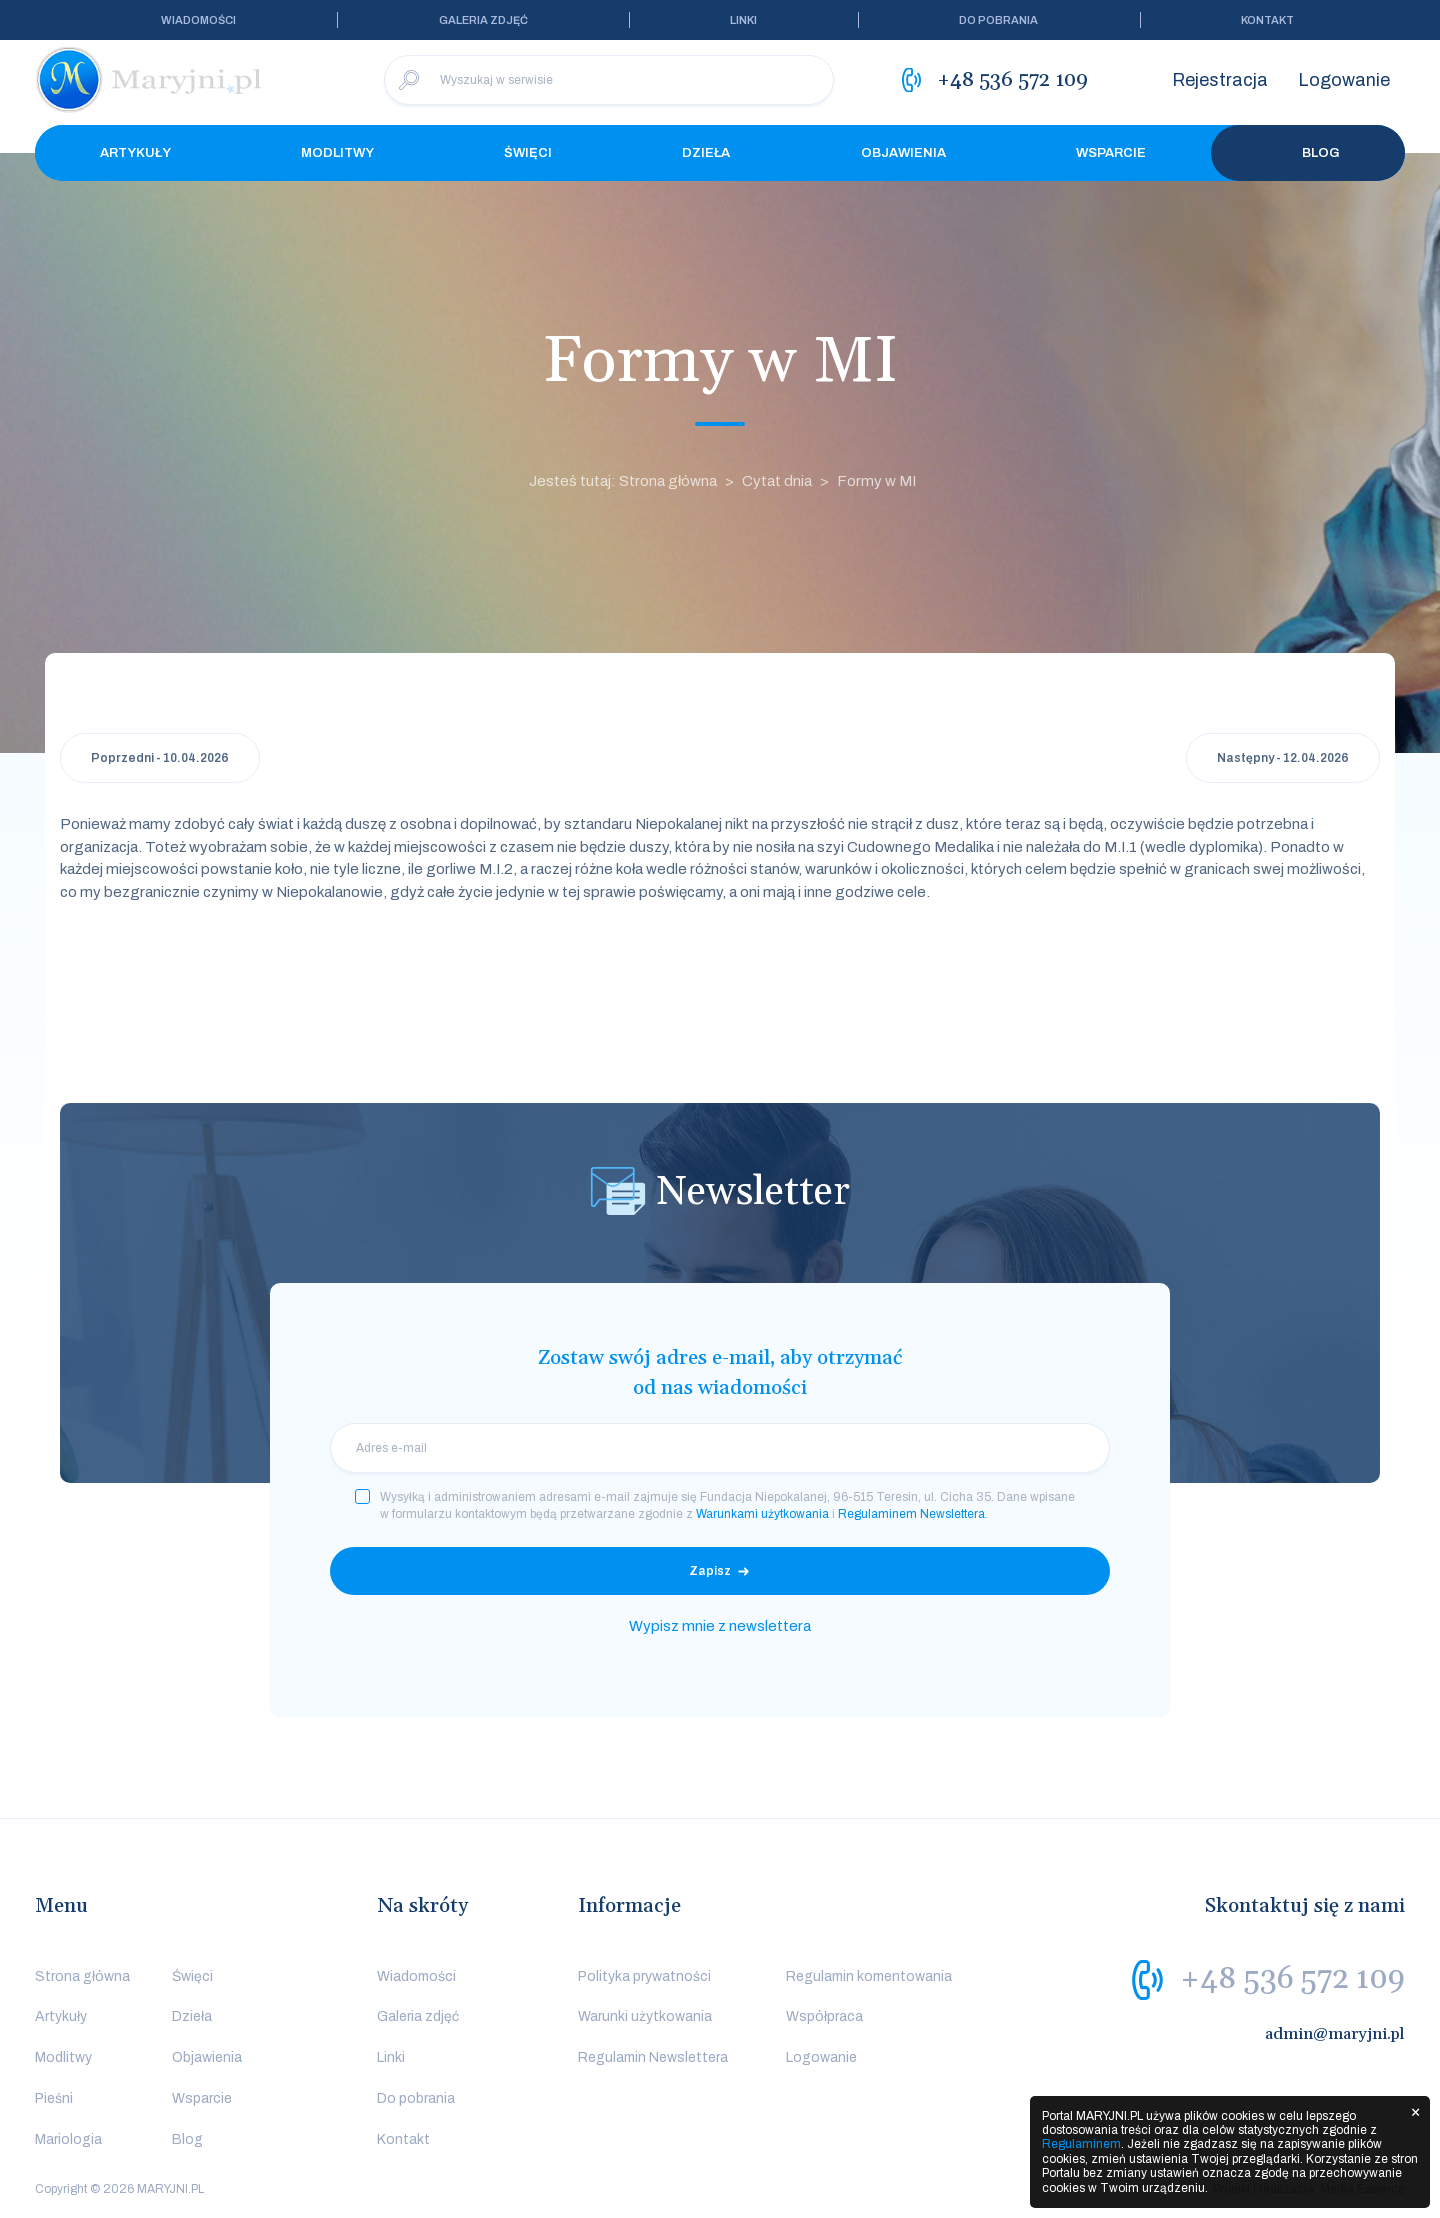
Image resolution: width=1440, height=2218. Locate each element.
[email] (720, 1448)
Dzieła (706, 153)
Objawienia (903, 153)
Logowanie (1344, 80)
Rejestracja (1220, 80)
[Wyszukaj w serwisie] (609, 80)
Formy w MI (876, 481)
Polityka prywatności (644, 1976)
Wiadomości (198, 20)
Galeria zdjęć (483, 20)
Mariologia (68, 2139)
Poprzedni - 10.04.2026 (160, 758)
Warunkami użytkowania (762, 1514)
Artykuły (135, 153)
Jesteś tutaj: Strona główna (623, 481)
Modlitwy (337, 153)
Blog (1308, 153)
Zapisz (710, 1571)
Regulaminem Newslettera (911, 1514)
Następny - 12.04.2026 (1283, 758)
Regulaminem (1081, 2144)
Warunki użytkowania (645, 2016)
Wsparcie (1111, 153)
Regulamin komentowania (869, 1976)
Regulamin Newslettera (653, 2057)
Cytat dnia (777, 481)
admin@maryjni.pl (1335, 2034)
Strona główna (82, 1976)
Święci (528, 153)
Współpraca (824, 2016)
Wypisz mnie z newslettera (720, 1626)
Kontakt (1267, 20)
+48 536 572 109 (1292, 1979)
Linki (743, 20)
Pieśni (54, 2098)
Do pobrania (998, 20)
